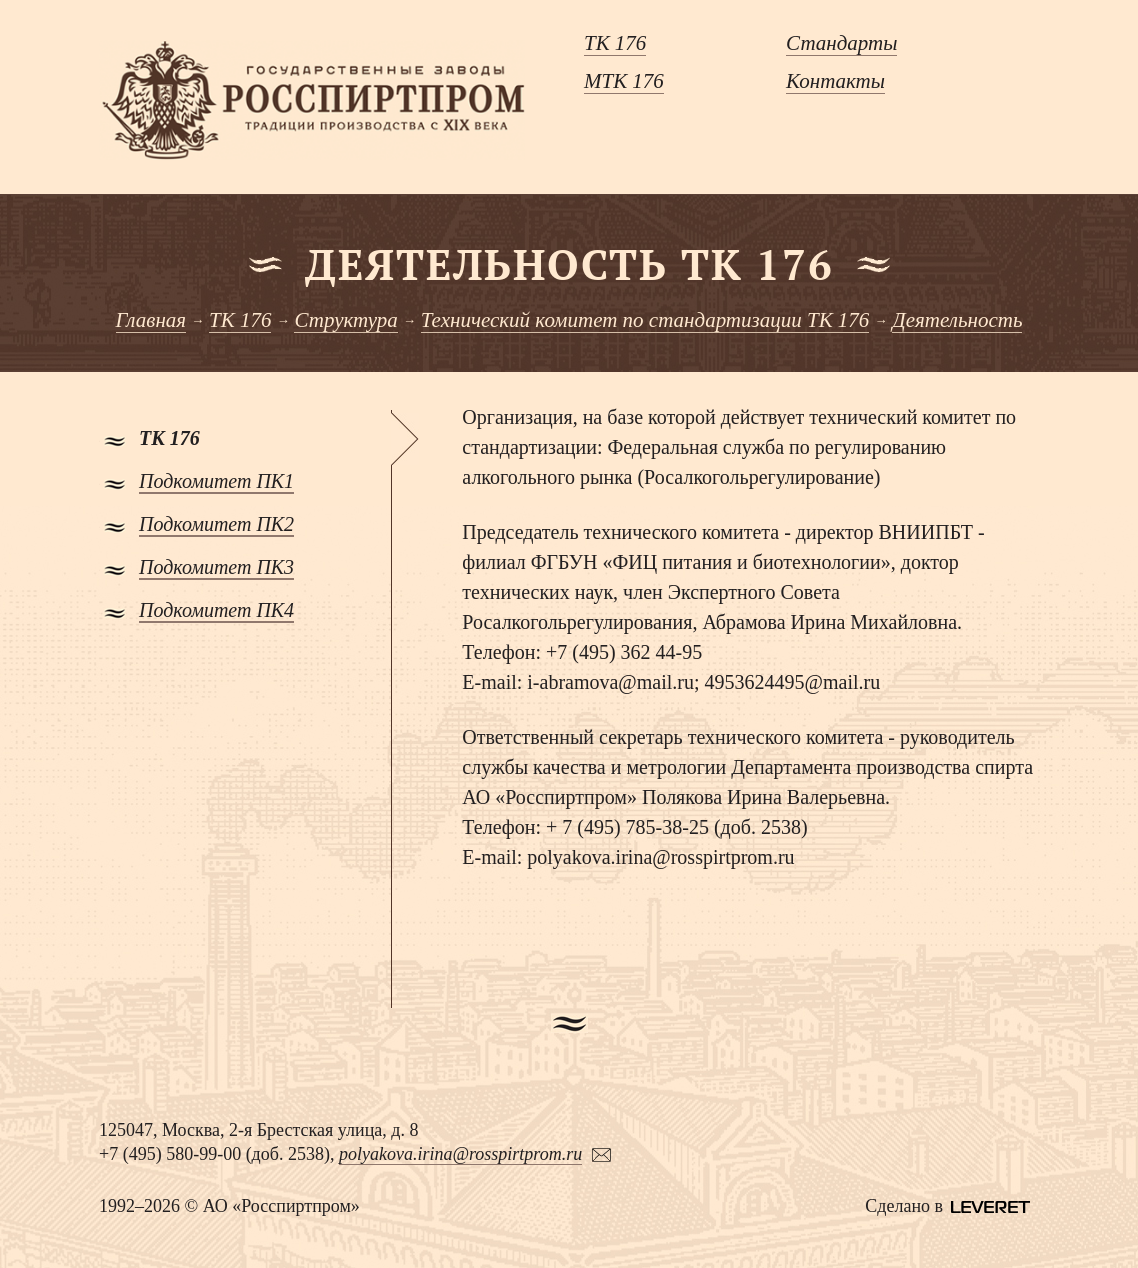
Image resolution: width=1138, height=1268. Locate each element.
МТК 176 (624, 81)
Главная (151, 320)
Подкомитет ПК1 (216, 481)
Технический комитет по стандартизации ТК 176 (645, 320)
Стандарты (841, 43)
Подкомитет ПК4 (216, 610)
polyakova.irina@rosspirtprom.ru (460, 1154)
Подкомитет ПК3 (216, 567)
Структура (345, 320)
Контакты (835, 81)
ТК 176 (615, 43)
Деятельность (957, 320)
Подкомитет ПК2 (216, 524)
